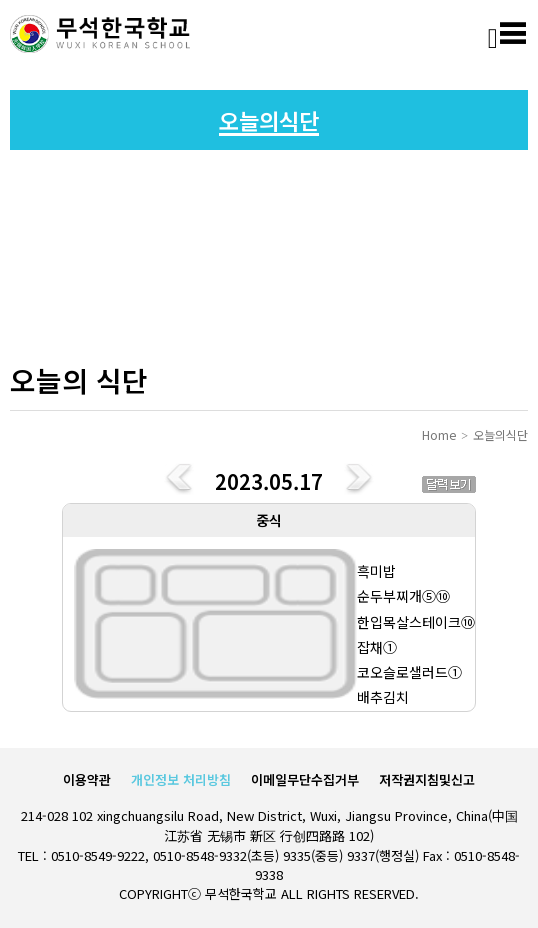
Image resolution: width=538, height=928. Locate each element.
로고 (100, 35)
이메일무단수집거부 (305, 779)
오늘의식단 (500, 434)
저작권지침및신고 (427, 779)
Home (439, 434)
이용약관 (87, 779)
